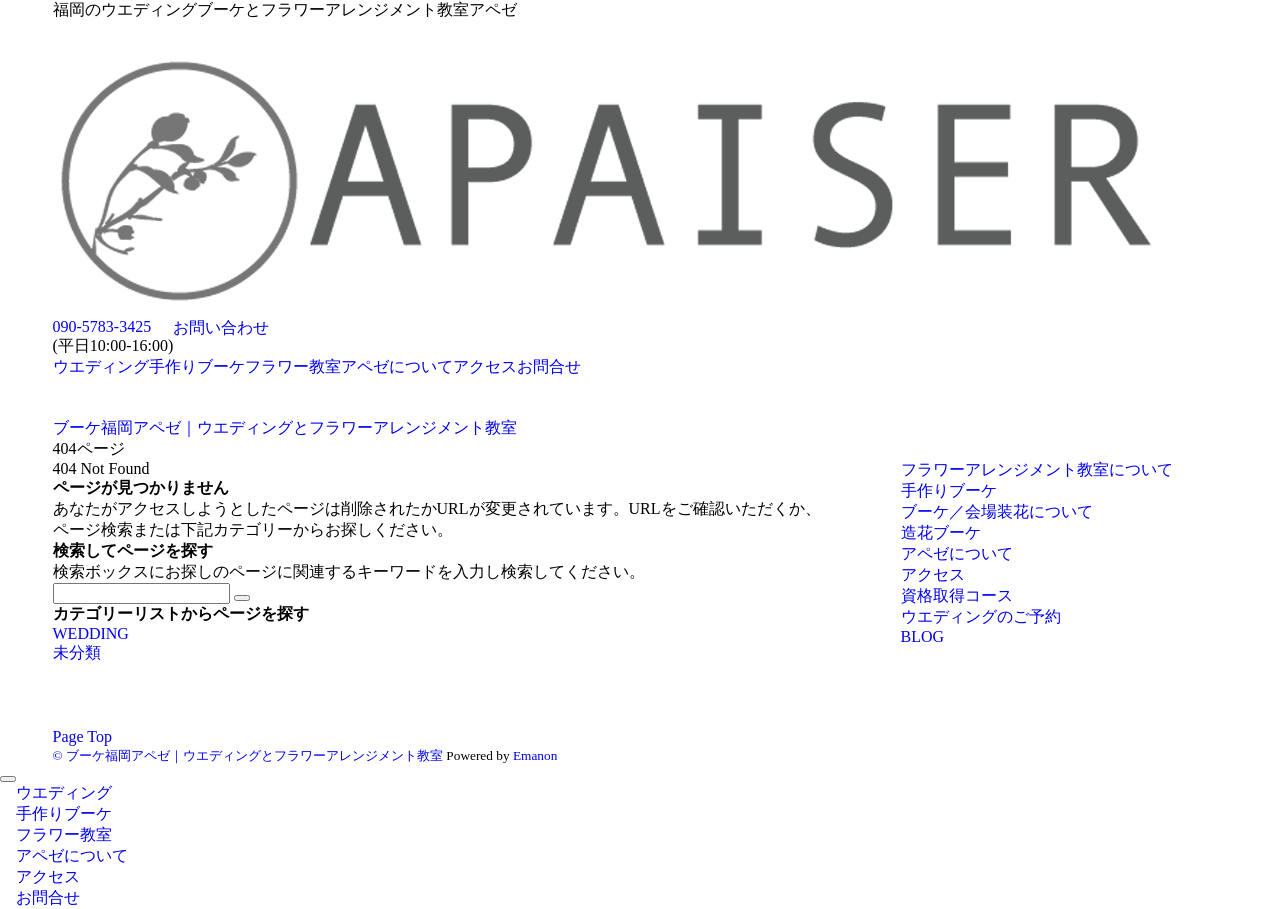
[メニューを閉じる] (8, 779)
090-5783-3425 (102, 326)
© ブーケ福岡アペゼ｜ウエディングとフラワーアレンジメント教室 (248, 755)
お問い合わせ (221, 327)
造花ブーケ (941, 532)
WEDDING (91, 633)
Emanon (535, 755)
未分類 (77, 652)
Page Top (82, 736)
